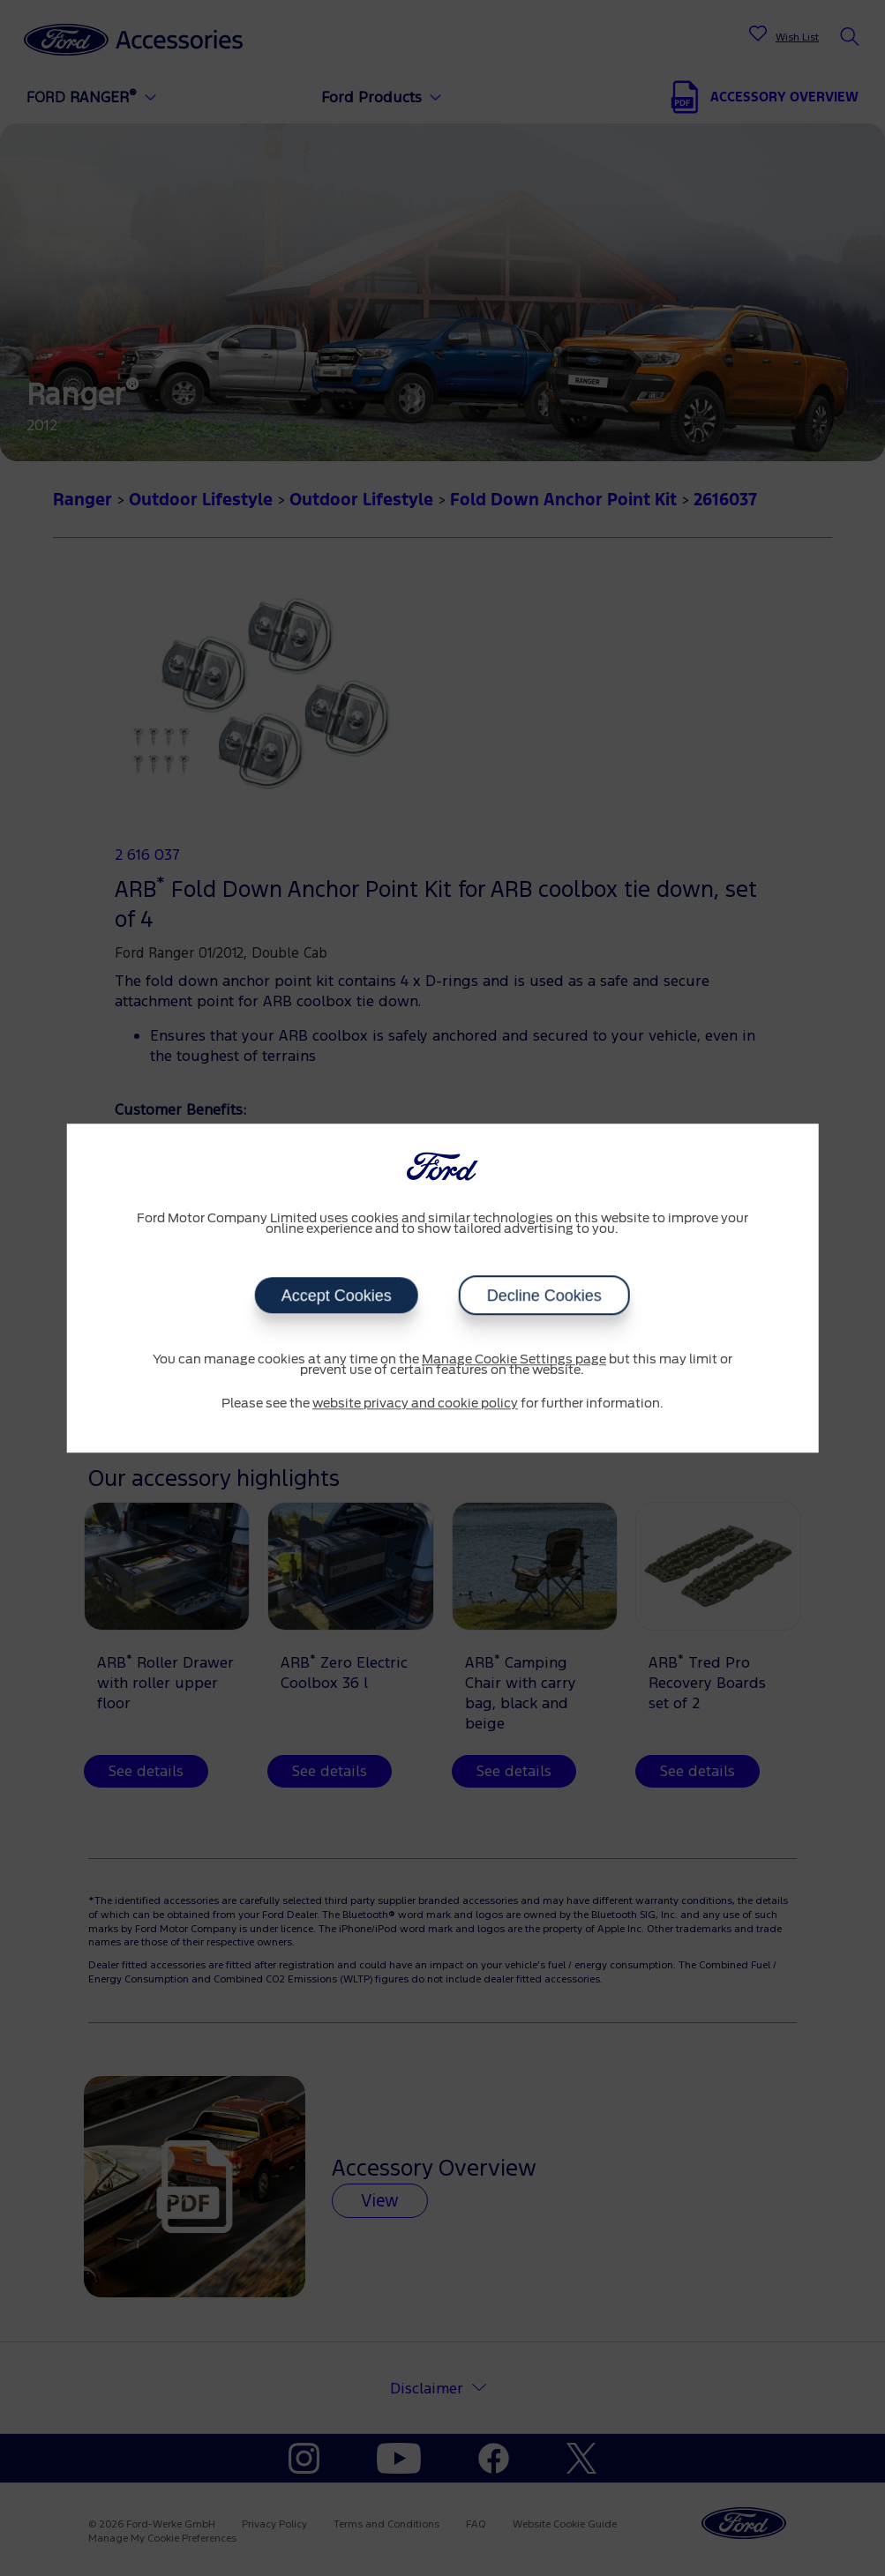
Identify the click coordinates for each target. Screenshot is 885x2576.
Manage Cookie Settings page (514, 1360)
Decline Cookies (544, 1295)
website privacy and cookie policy (415, 1404)
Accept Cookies (336, 1295)
